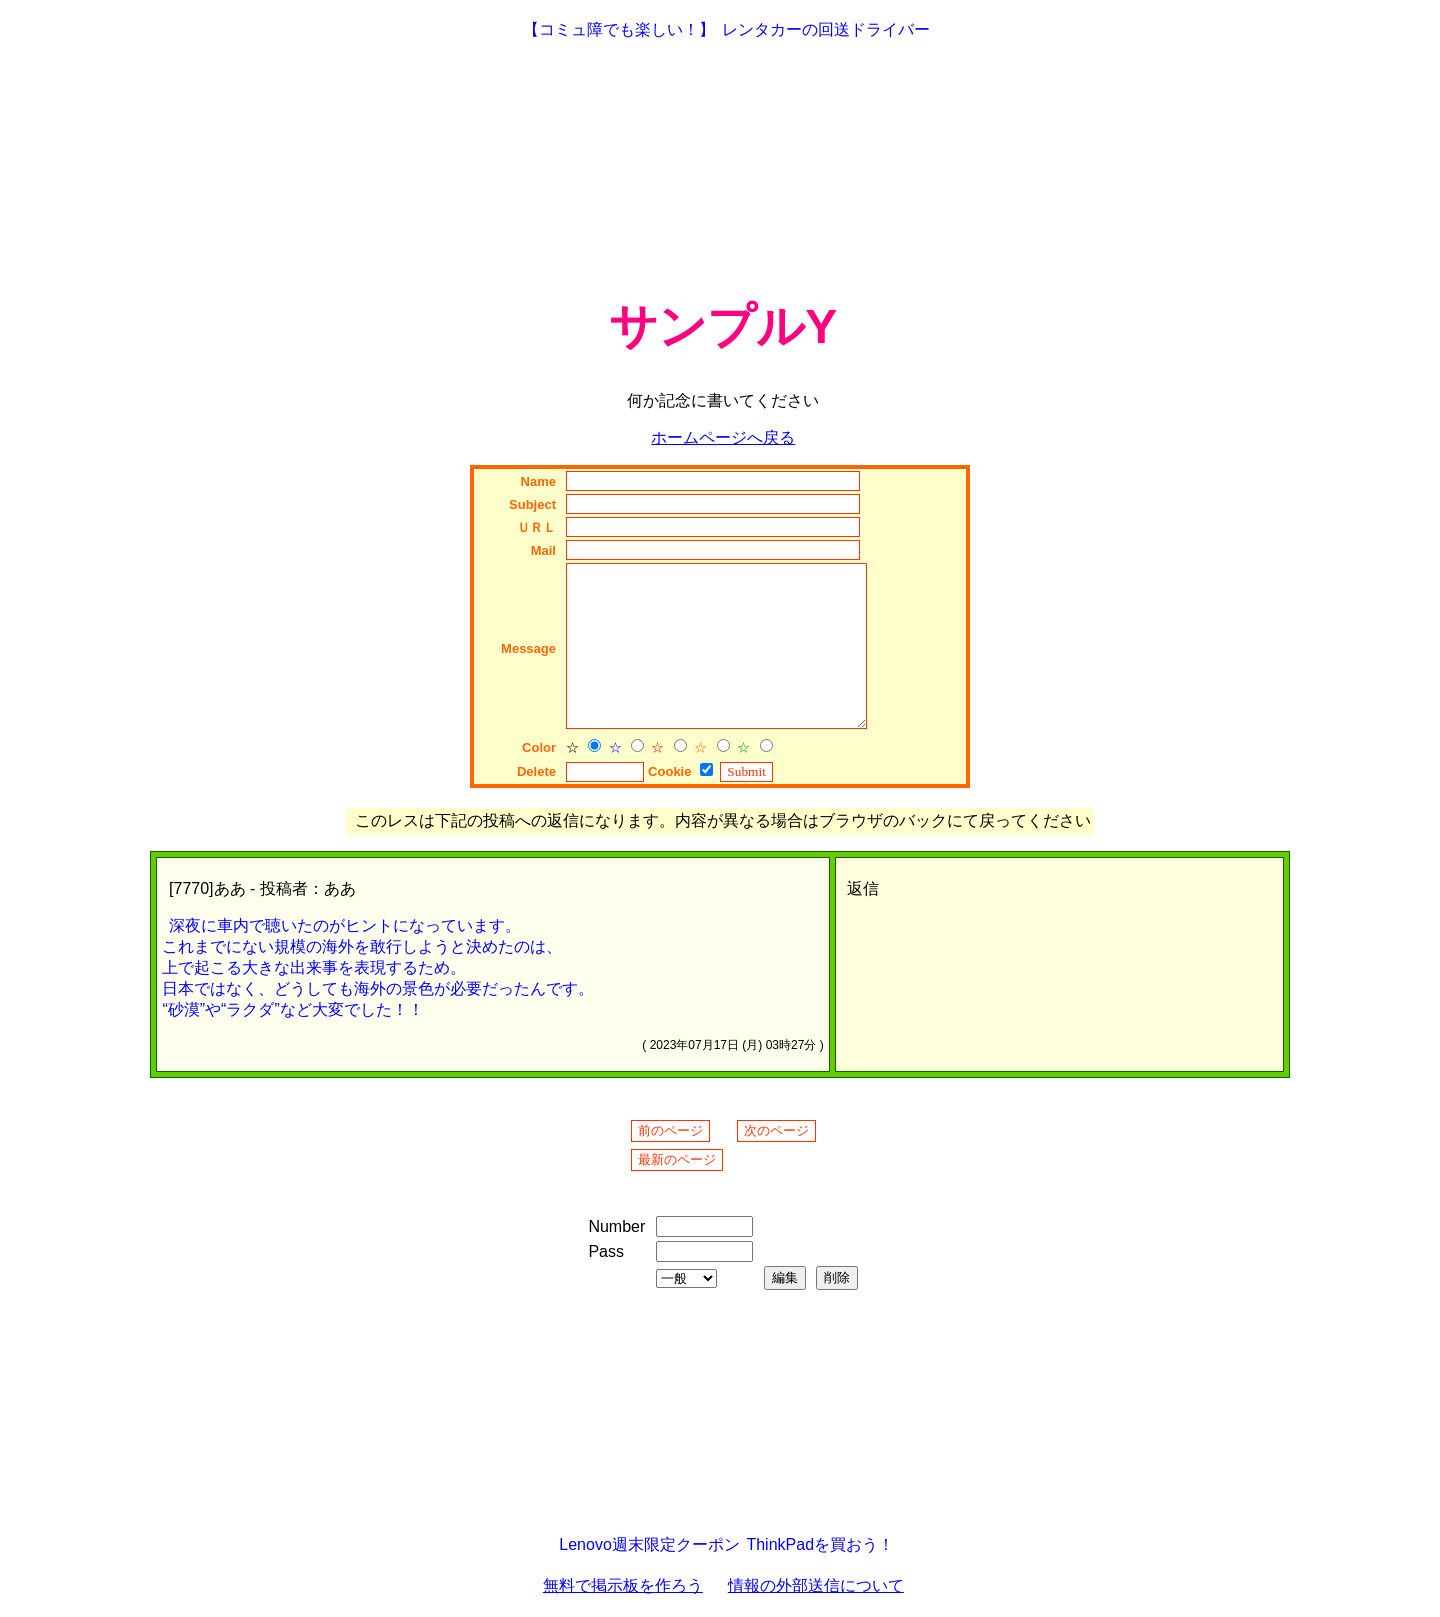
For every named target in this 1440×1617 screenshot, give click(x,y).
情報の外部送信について (816, 1585)
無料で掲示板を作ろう (623, 1585)
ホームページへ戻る (723, 437)
